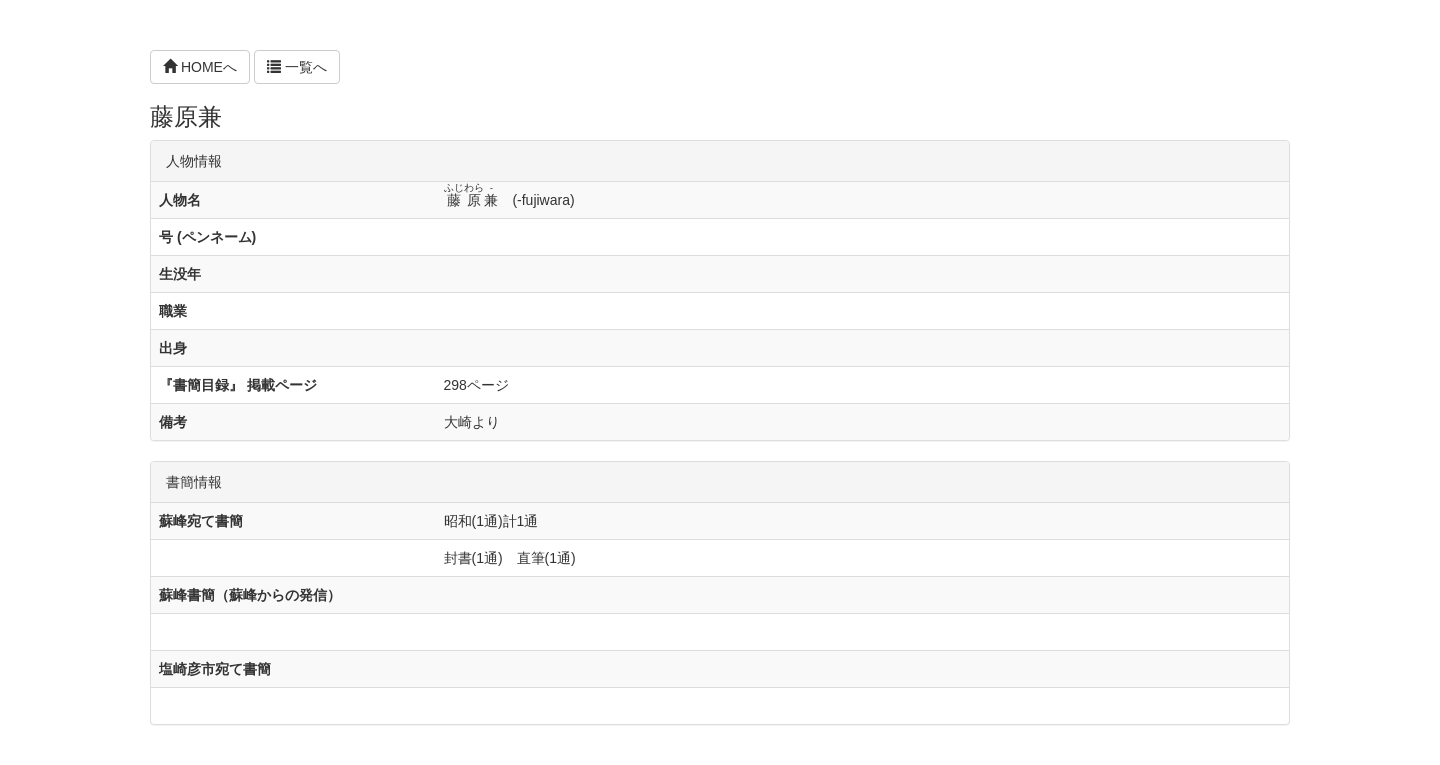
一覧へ (297, 67)
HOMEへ (200, 67)
